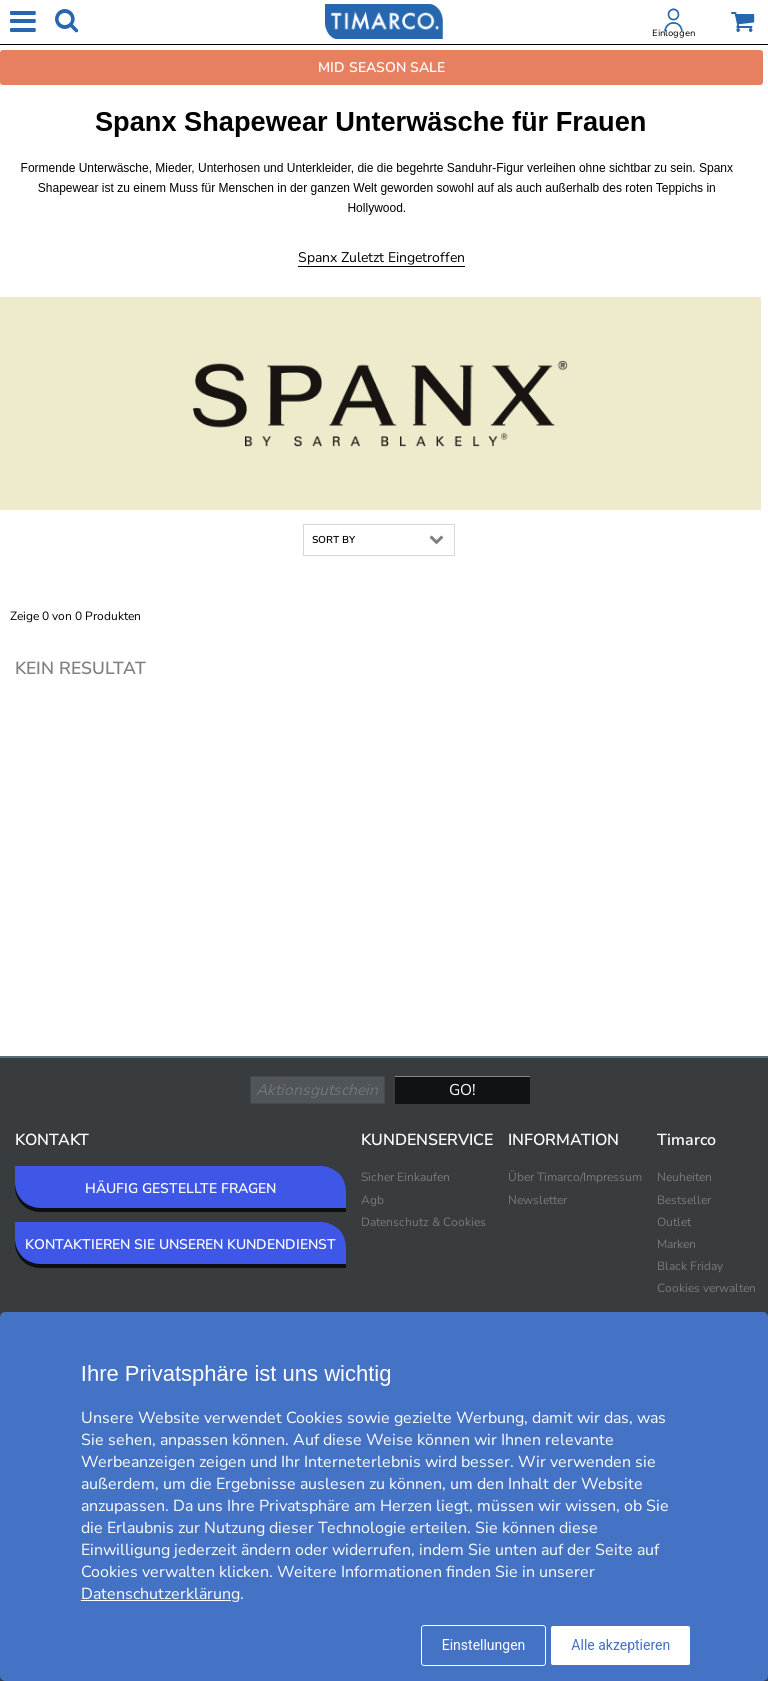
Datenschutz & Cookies (423, 1222)
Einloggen (673, 33)
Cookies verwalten (706, 1288)
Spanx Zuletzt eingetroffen (381, 257)
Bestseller (684, 1200)
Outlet (674, 1222)
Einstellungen (484, 1645)
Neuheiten (684, 1177)
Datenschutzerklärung (160, 1594)
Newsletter (537, 1200)
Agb (372, 1200)
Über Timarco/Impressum (575, 1177)
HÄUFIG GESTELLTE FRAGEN (180, 1188)
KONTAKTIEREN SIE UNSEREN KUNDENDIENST (180, 1244)
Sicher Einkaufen (405, 1177)
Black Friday (690, 1266)
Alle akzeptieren (620, 1645)
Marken (676, 1244)
